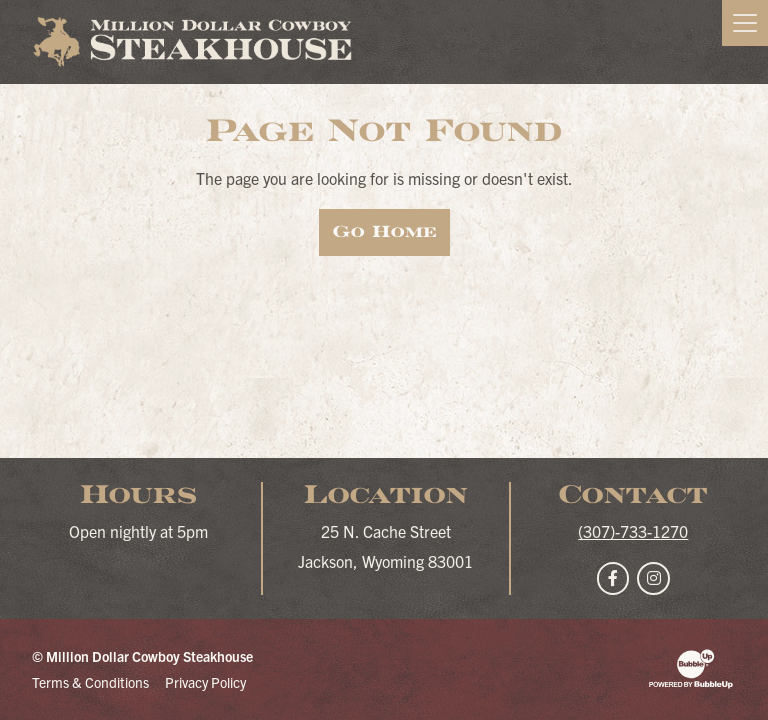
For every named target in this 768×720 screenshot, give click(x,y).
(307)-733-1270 (633, 531)
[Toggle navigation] (745, 23)
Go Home (384, 231)
